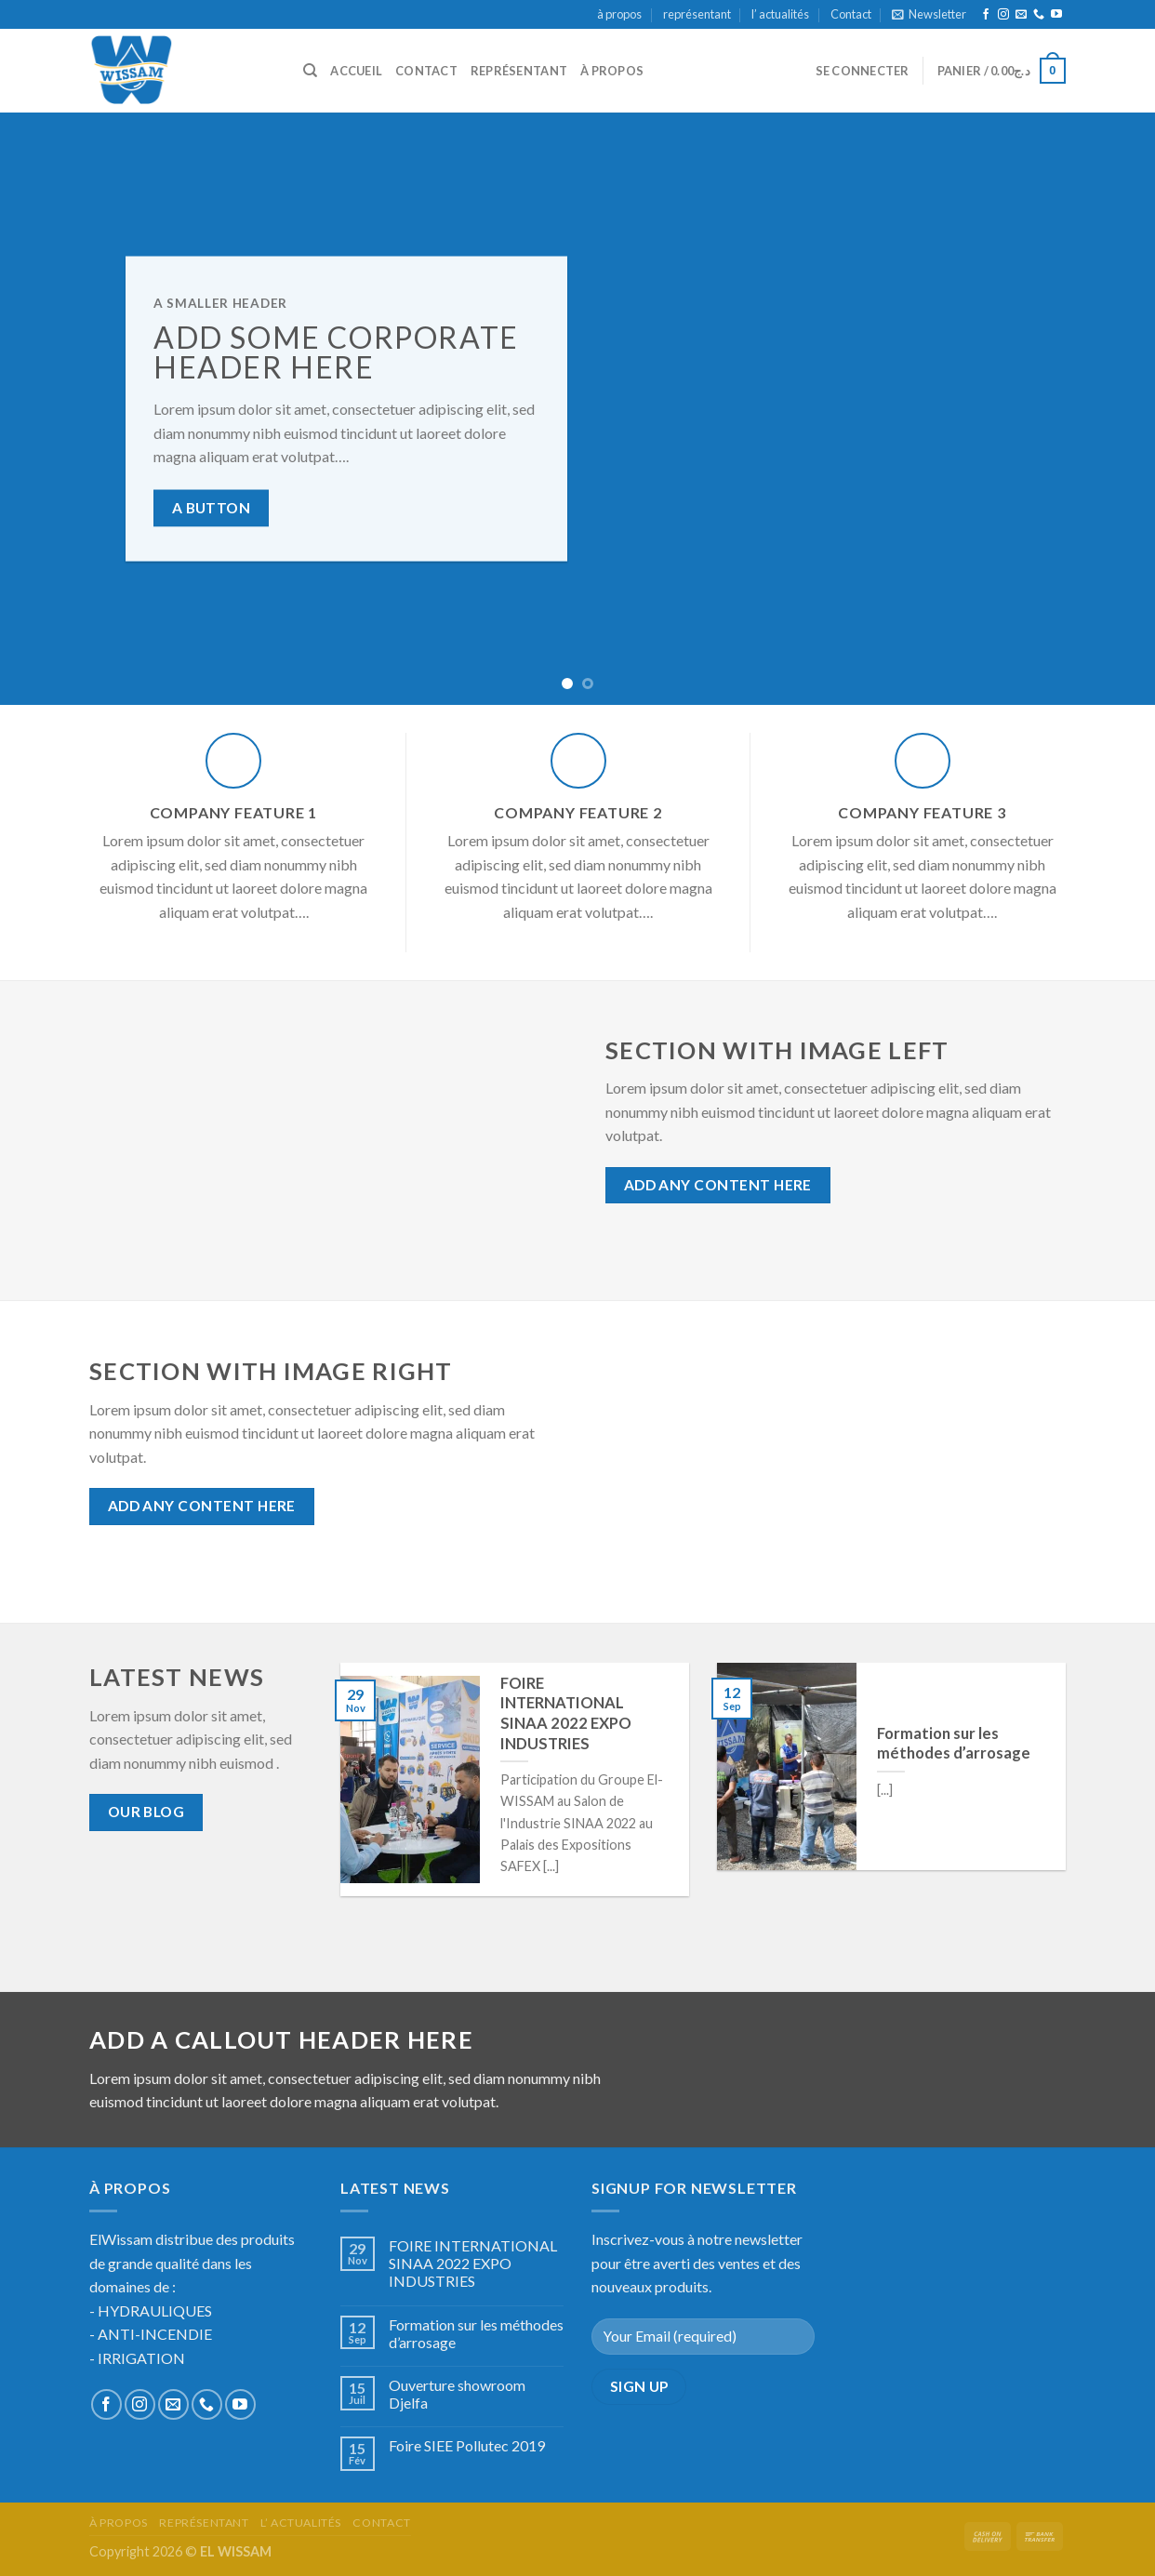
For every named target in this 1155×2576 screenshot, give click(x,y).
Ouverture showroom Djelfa (457, 2393)
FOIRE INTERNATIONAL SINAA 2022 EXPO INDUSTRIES (473, 2263)
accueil (356, 70)
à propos (619, 14)
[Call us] (1038, 14)
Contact (850, 14)
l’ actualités (780, 14)
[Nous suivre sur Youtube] (1056, 14)
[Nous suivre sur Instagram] (1003, 14)
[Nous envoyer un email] (1021, 14)
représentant (697, 14)
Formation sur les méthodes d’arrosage (476, 2333)
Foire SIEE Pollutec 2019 (467, 2445)
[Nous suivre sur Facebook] (985, 14)
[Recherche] (310, 70)
